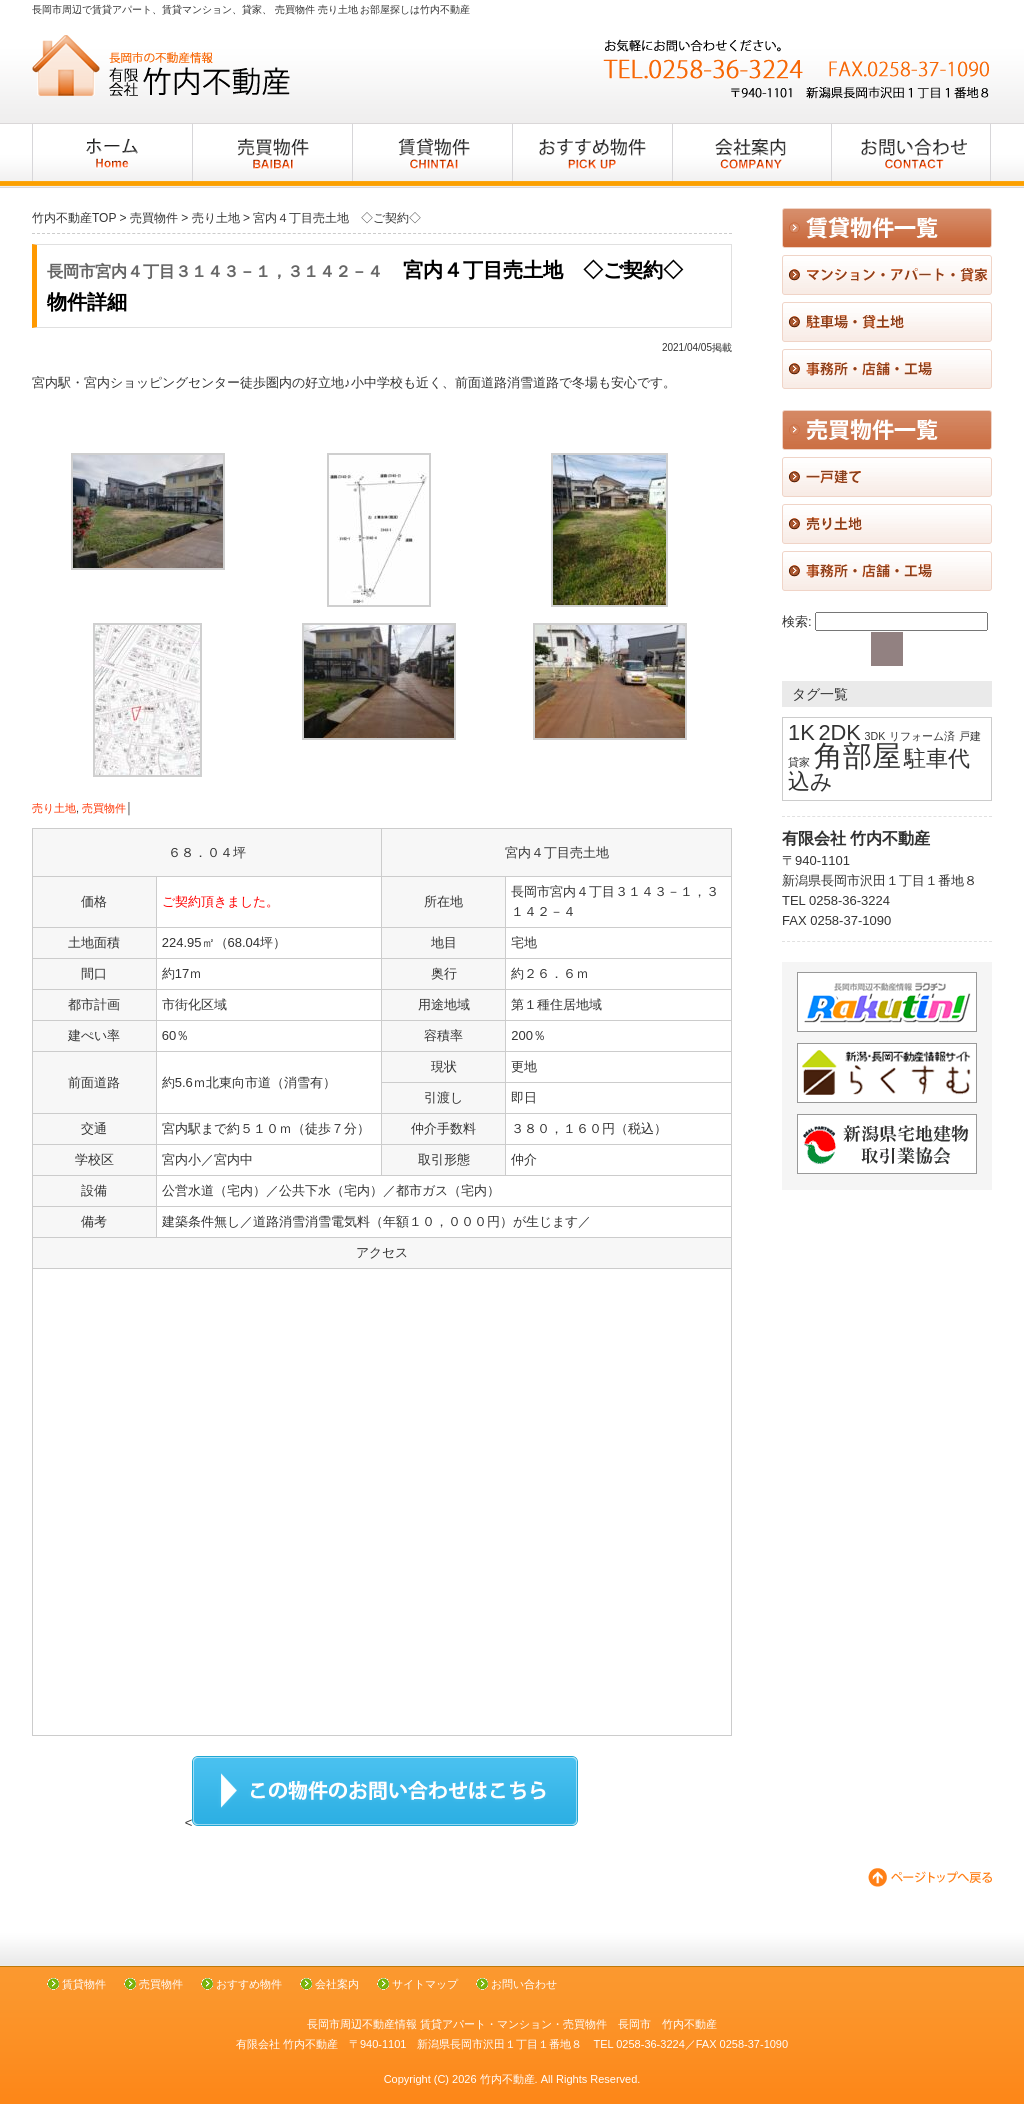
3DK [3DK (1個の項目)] (875, 736)
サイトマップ (425, 1984)
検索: (797, 621)
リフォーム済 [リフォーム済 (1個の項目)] (922, 736)
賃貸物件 (84, 1984)
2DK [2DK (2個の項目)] (839, 732)
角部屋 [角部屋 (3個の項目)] (857, 755)
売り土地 (54, 808)
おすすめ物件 (249, 1984)
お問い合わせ (524, 1984)
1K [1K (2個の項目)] (801, 732)
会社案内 (337, 1984)
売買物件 (104, 808)
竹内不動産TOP (74, 218)
